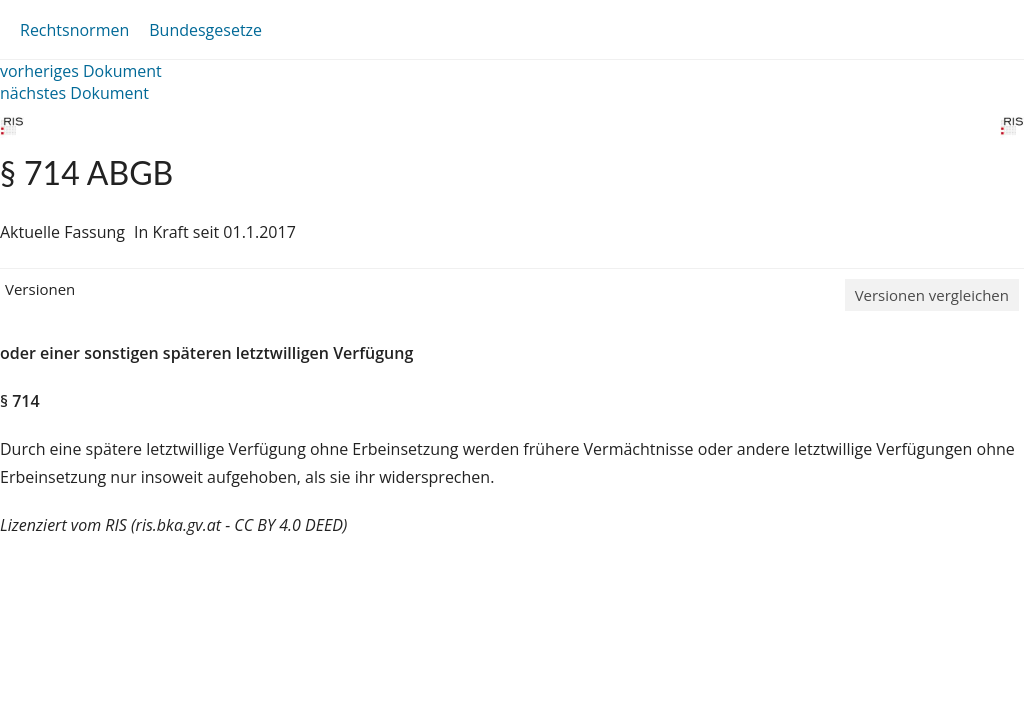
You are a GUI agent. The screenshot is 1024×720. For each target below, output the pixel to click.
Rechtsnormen (74, 30)
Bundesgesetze (205, 30)
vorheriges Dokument (81, 71)
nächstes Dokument (74, 93)
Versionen (40, 289)
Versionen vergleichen (932, 295)
